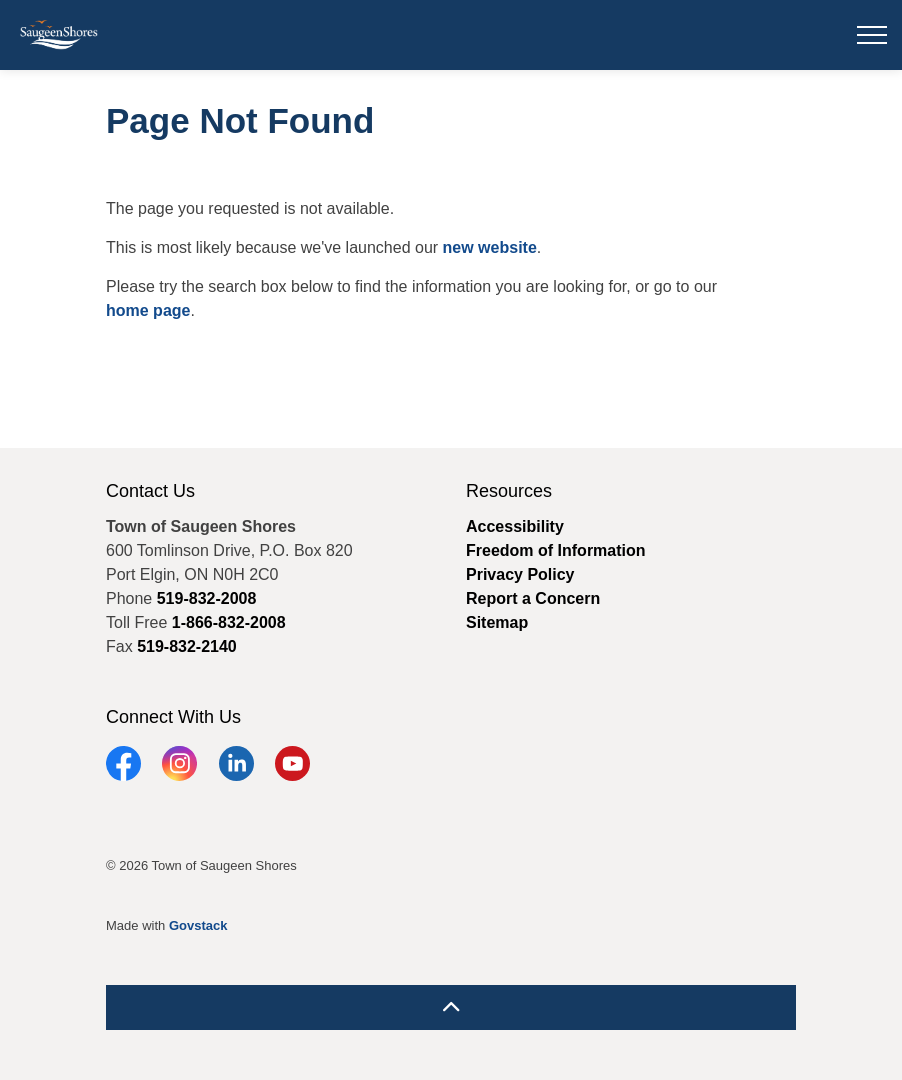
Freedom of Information (556, 550)
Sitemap (497, 622)
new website (490, 247)
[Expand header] (872, 35)
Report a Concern (533, 598)
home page (148, 310)
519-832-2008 (207, 598)
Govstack (198, 925)
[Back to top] (451, 1007)
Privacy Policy (520, 574)
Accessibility (515, 526)
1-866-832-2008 (229, 622)
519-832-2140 (187, 646)
